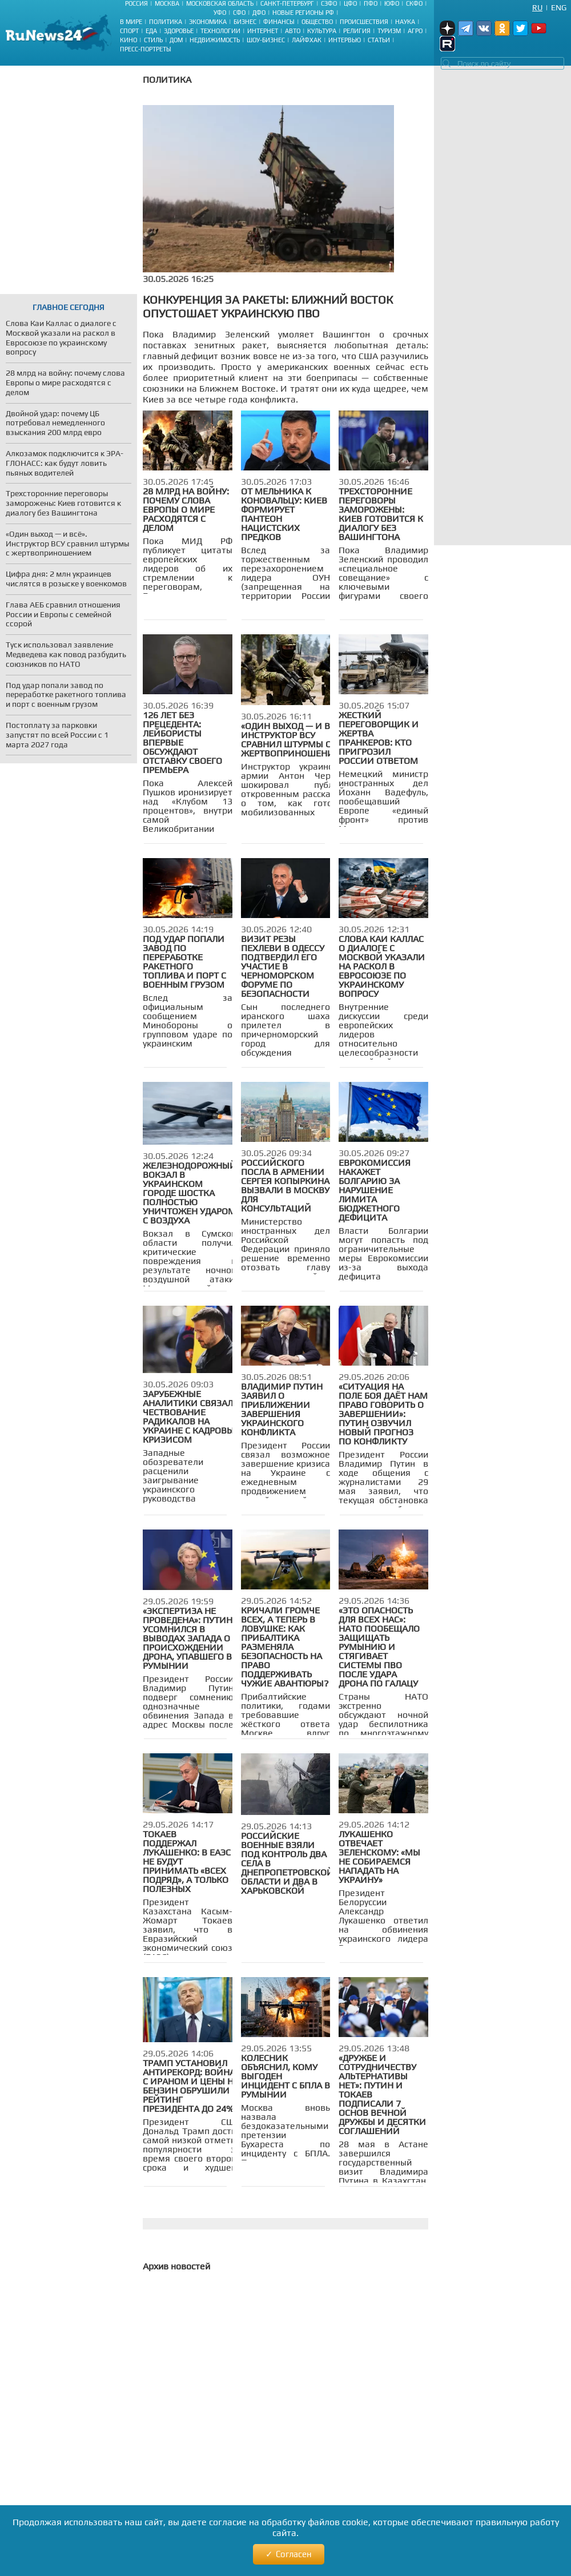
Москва (167, 3)
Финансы (279, 21)
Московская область (220, 3)
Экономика (208, 21)
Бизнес (245, 21)
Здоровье (179, 30)
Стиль (153, 40)
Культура (321, 30)
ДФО (259, 12)
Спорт (129, 30)
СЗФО (329, 3)
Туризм (389, 30)
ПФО (370, 3)
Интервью (344, 40)
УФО (220, 12)
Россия (136, 3)
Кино (128, 40)
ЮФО (391, 3)
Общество (317, 21)
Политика (165, 21)
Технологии (220, 30)
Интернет (262, 30)
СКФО (414, 3)
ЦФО (350, 3)
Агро (415, 30)
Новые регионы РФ (303, 12)
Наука (405, 21)
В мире (131, 21)
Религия (357, 30)
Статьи (379, 40)
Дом (176, 40)
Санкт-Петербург (287, 3)
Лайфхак (306, 40)
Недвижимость (215, 40)
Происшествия (364, 21)
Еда (151, 30)
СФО (239, 12)
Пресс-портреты (145, 49)
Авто (292, 30)
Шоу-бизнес (266, 40)
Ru (537, 7)
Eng (558, 7)
